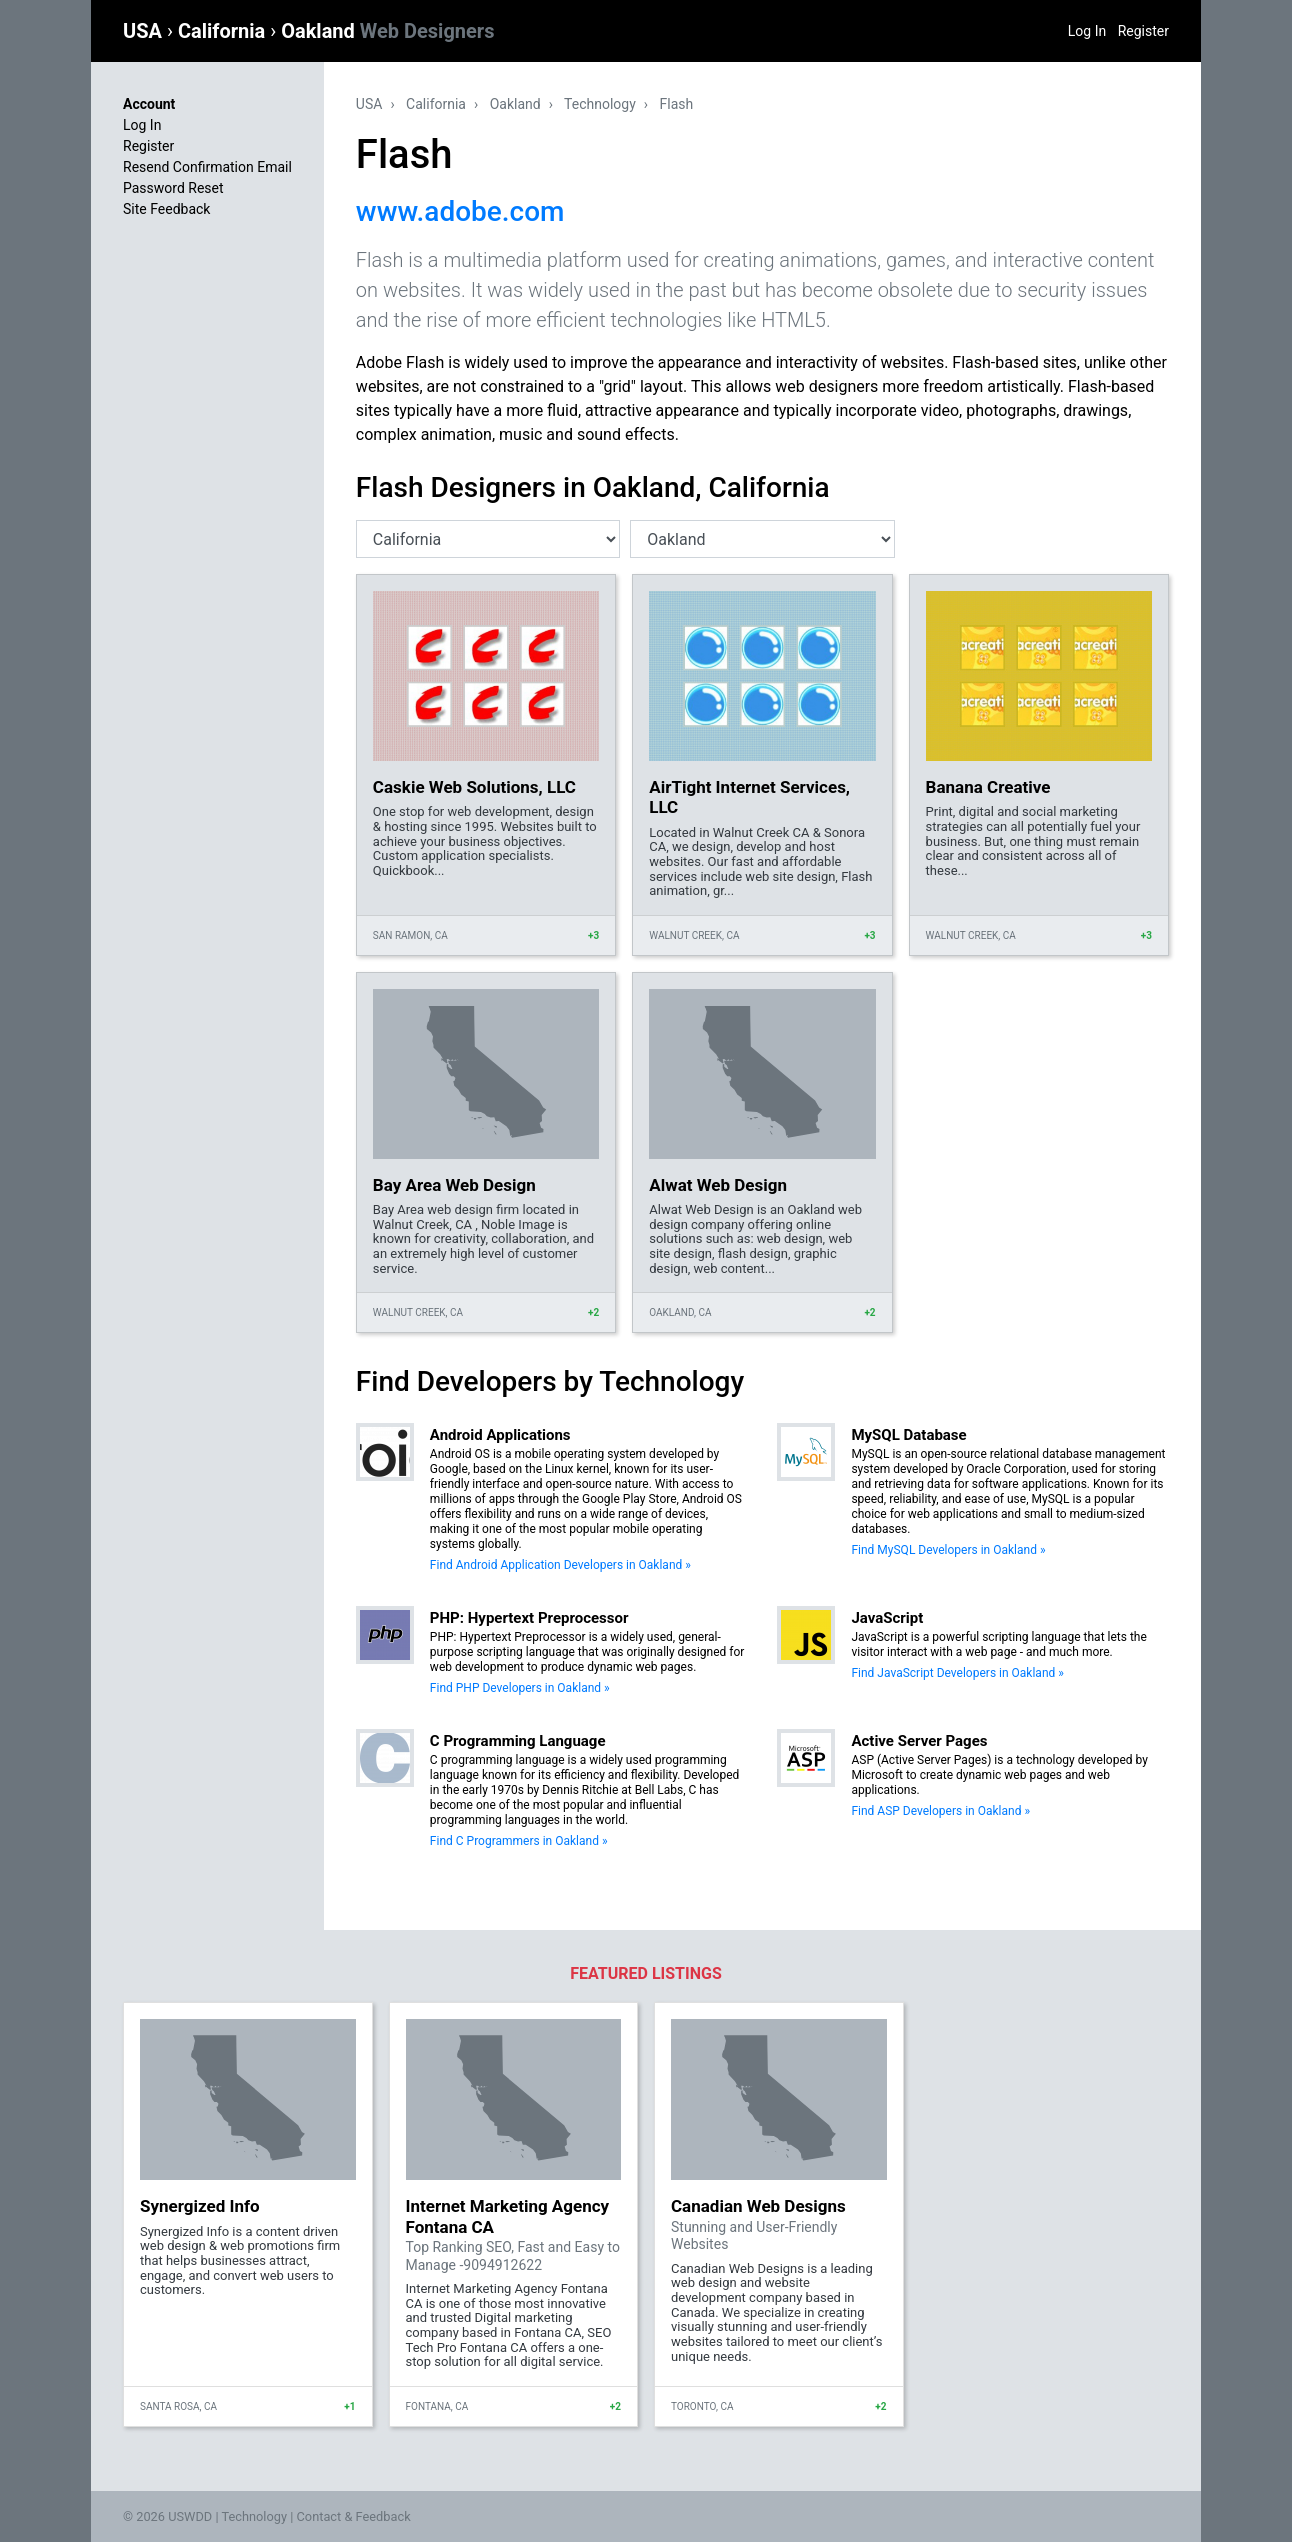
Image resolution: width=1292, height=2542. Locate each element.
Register (1143, 31)
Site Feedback (166, 209)
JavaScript (887, 1618)
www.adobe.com (460, 211)
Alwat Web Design (718, 1185)
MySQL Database (908, 1435)
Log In (1087, 31)
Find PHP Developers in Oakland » (520, 1688)
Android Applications (500, 1435)
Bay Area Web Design (454, 1185)
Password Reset (173, 188)
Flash (677, 104)
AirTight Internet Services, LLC (749, 797)
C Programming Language (518, 1741)
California (224, 31)
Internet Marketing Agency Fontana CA (508, 2216)
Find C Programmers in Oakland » (519, 1841)
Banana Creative (988, 787)
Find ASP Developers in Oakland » (940, 1811)
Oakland (387, 31)
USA (145, 31)
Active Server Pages (919, 1741)
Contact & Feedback (354, 2516)
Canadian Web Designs (758, 2206)
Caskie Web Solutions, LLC (474, 787)
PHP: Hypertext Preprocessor (529, 1618)
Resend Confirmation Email (207, 167)
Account (149, 104)
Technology (600, 104)
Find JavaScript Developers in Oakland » (957, 1673)
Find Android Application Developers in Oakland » (560, 1565)
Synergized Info (200, 2206)
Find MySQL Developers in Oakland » (948, 1550)
